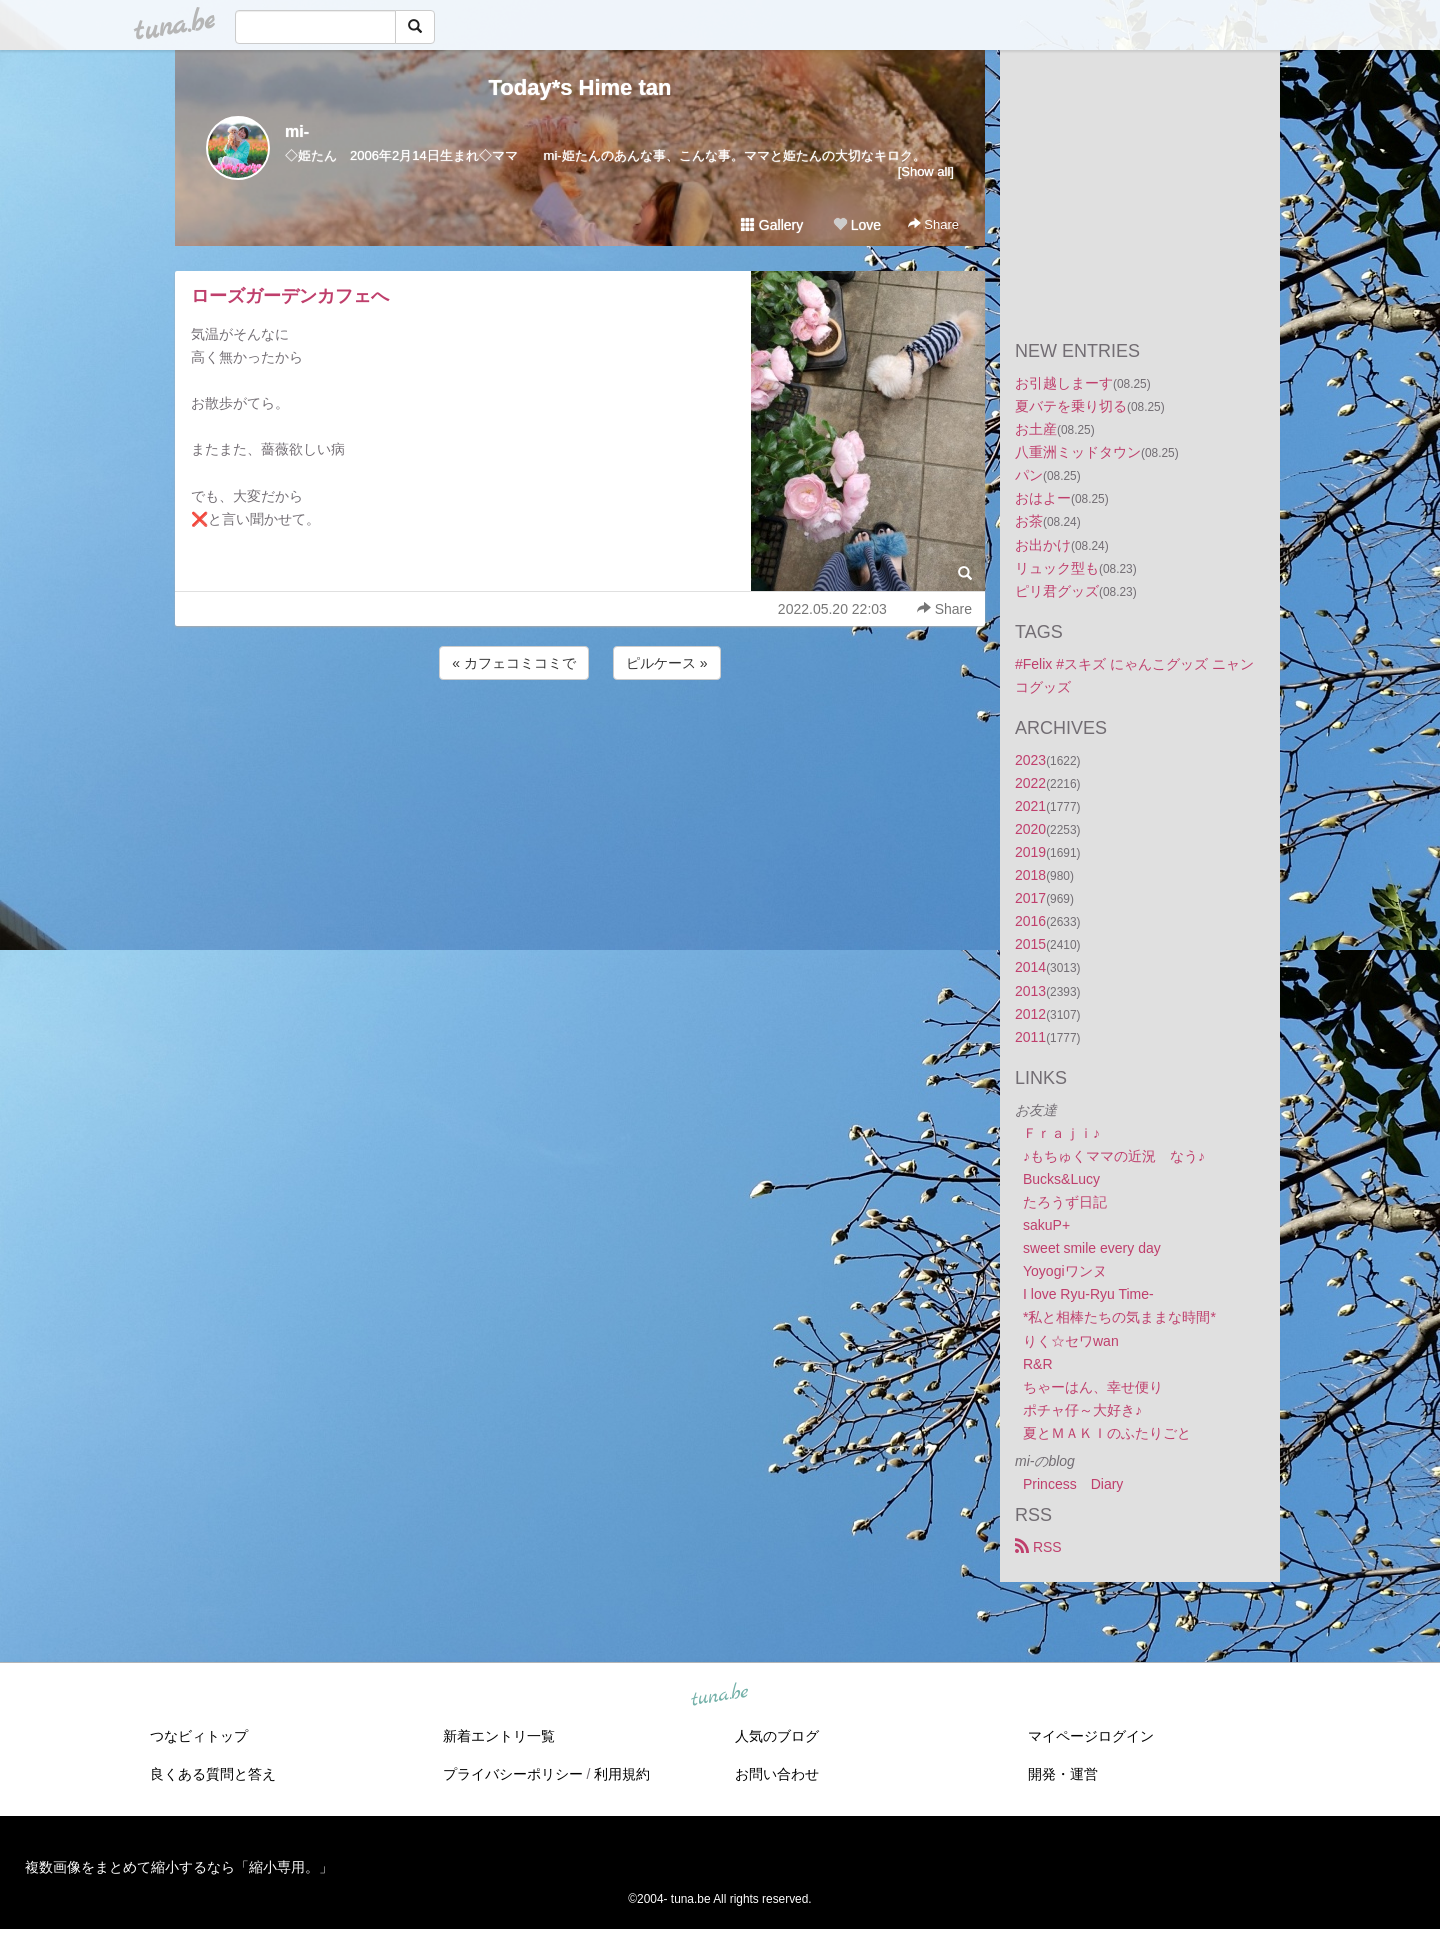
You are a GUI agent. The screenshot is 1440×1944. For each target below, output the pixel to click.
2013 (1030, 991)
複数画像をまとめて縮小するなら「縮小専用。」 (179, 1867)
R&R (1038, 1364)
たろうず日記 (1065, 1202)
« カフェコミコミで (514, 663)
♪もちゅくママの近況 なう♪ (1114, 1156)
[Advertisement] (580, 738)
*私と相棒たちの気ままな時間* (1119, 1317)
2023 (1030, 760)
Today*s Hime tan (580, 87)
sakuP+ (1046, 1225)
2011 (1030, 1037)
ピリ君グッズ (1057, 591)
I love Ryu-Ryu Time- (1088, 1294)
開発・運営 (1063, 1774)
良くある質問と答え (213, 1774)
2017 (1030, 898)
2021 (1030, 806)
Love (857, 225)
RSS (1038, 1547)
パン (1029, 475)
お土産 (1036, 429)
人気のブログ (777, 1736)
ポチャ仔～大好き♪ (1082, 1410)
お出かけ (1043, 545)
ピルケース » (667, 663)
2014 (1030, 967)
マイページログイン (1091, 1736)
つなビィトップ (199, 1736)
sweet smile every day (1092, 1248)
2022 (1030, 783)
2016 (1030, 921)
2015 (1030, 944)
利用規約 (622, 1774)
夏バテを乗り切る (1071, 406)
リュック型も (1057, 568)
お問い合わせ (777, 1774)
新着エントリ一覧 (499, 1736)
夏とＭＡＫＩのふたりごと (1107, 1433)
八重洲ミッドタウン (1078, 452)
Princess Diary (1073, 1484)
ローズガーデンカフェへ (290, 296)
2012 (1030, 1014)
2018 (1030, 875)
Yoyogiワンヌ (1065, 1271)
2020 (1030, 829)
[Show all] (926, 171)
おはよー (1043, 498)
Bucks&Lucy (1061, 1179)
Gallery (772, 225)
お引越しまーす (1064, 383)
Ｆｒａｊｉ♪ (1061, 1133)
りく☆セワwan (1071, 1341)
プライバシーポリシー (513, 1774)
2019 (1030, 852)
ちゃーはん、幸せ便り (1093, 1387)
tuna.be (719, 1696)
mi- (297, 131)
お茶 (1029, 521)
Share (933, 224)
